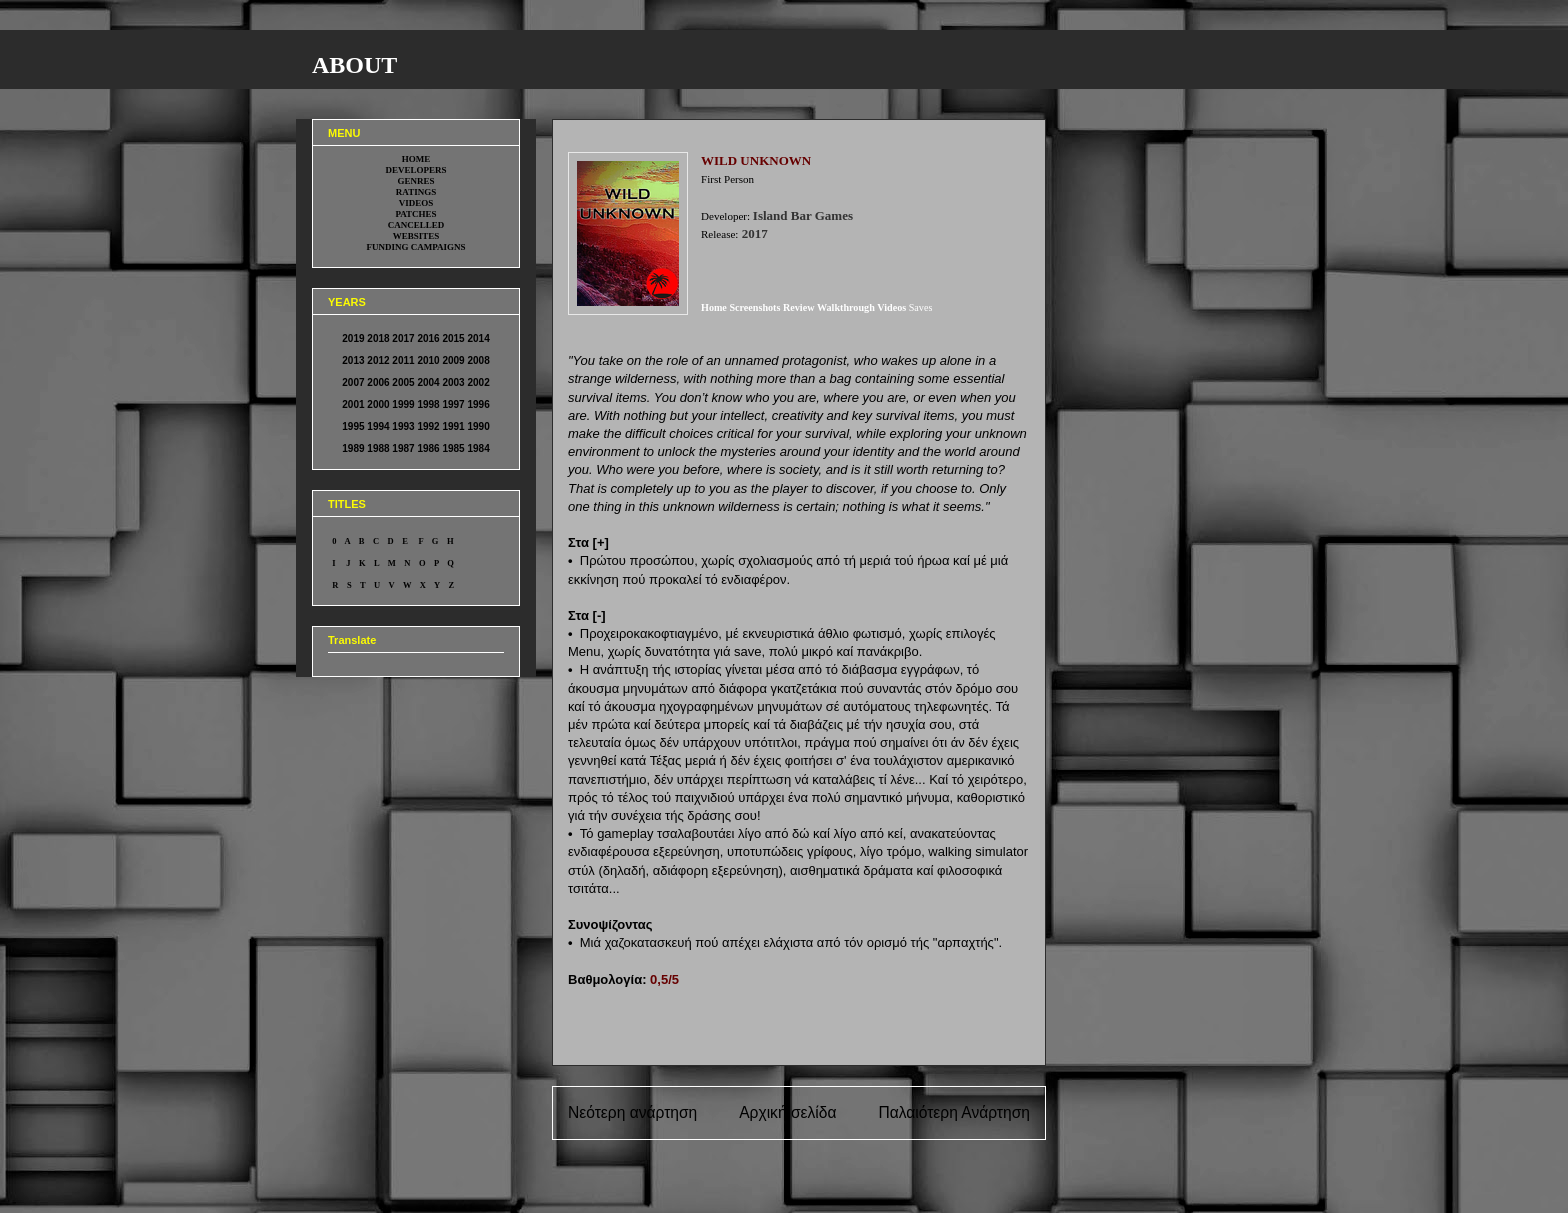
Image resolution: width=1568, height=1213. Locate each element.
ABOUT (354, 65)
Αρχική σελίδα (787, 1112)
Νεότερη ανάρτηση (632, 1112)
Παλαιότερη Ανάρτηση (954, 1112)
